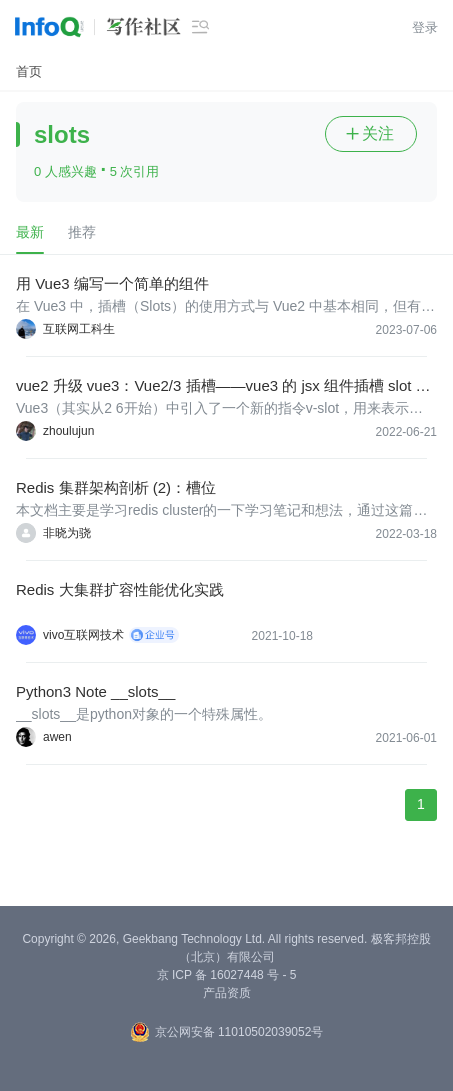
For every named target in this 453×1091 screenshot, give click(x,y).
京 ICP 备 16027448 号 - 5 (227, 975)
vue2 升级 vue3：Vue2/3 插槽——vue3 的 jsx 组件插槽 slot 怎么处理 (223, 386)
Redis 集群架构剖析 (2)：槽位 (116, 487)
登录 (425, 27)
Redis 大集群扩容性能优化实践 (120, 589)
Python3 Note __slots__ (95, 691)
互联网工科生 (79, 329)
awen (57, 737)
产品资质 (227, 993)
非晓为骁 (67, 533)
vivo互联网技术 (83, 635)
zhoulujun (68, 431)
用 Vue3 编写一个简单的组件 (112, 283)
